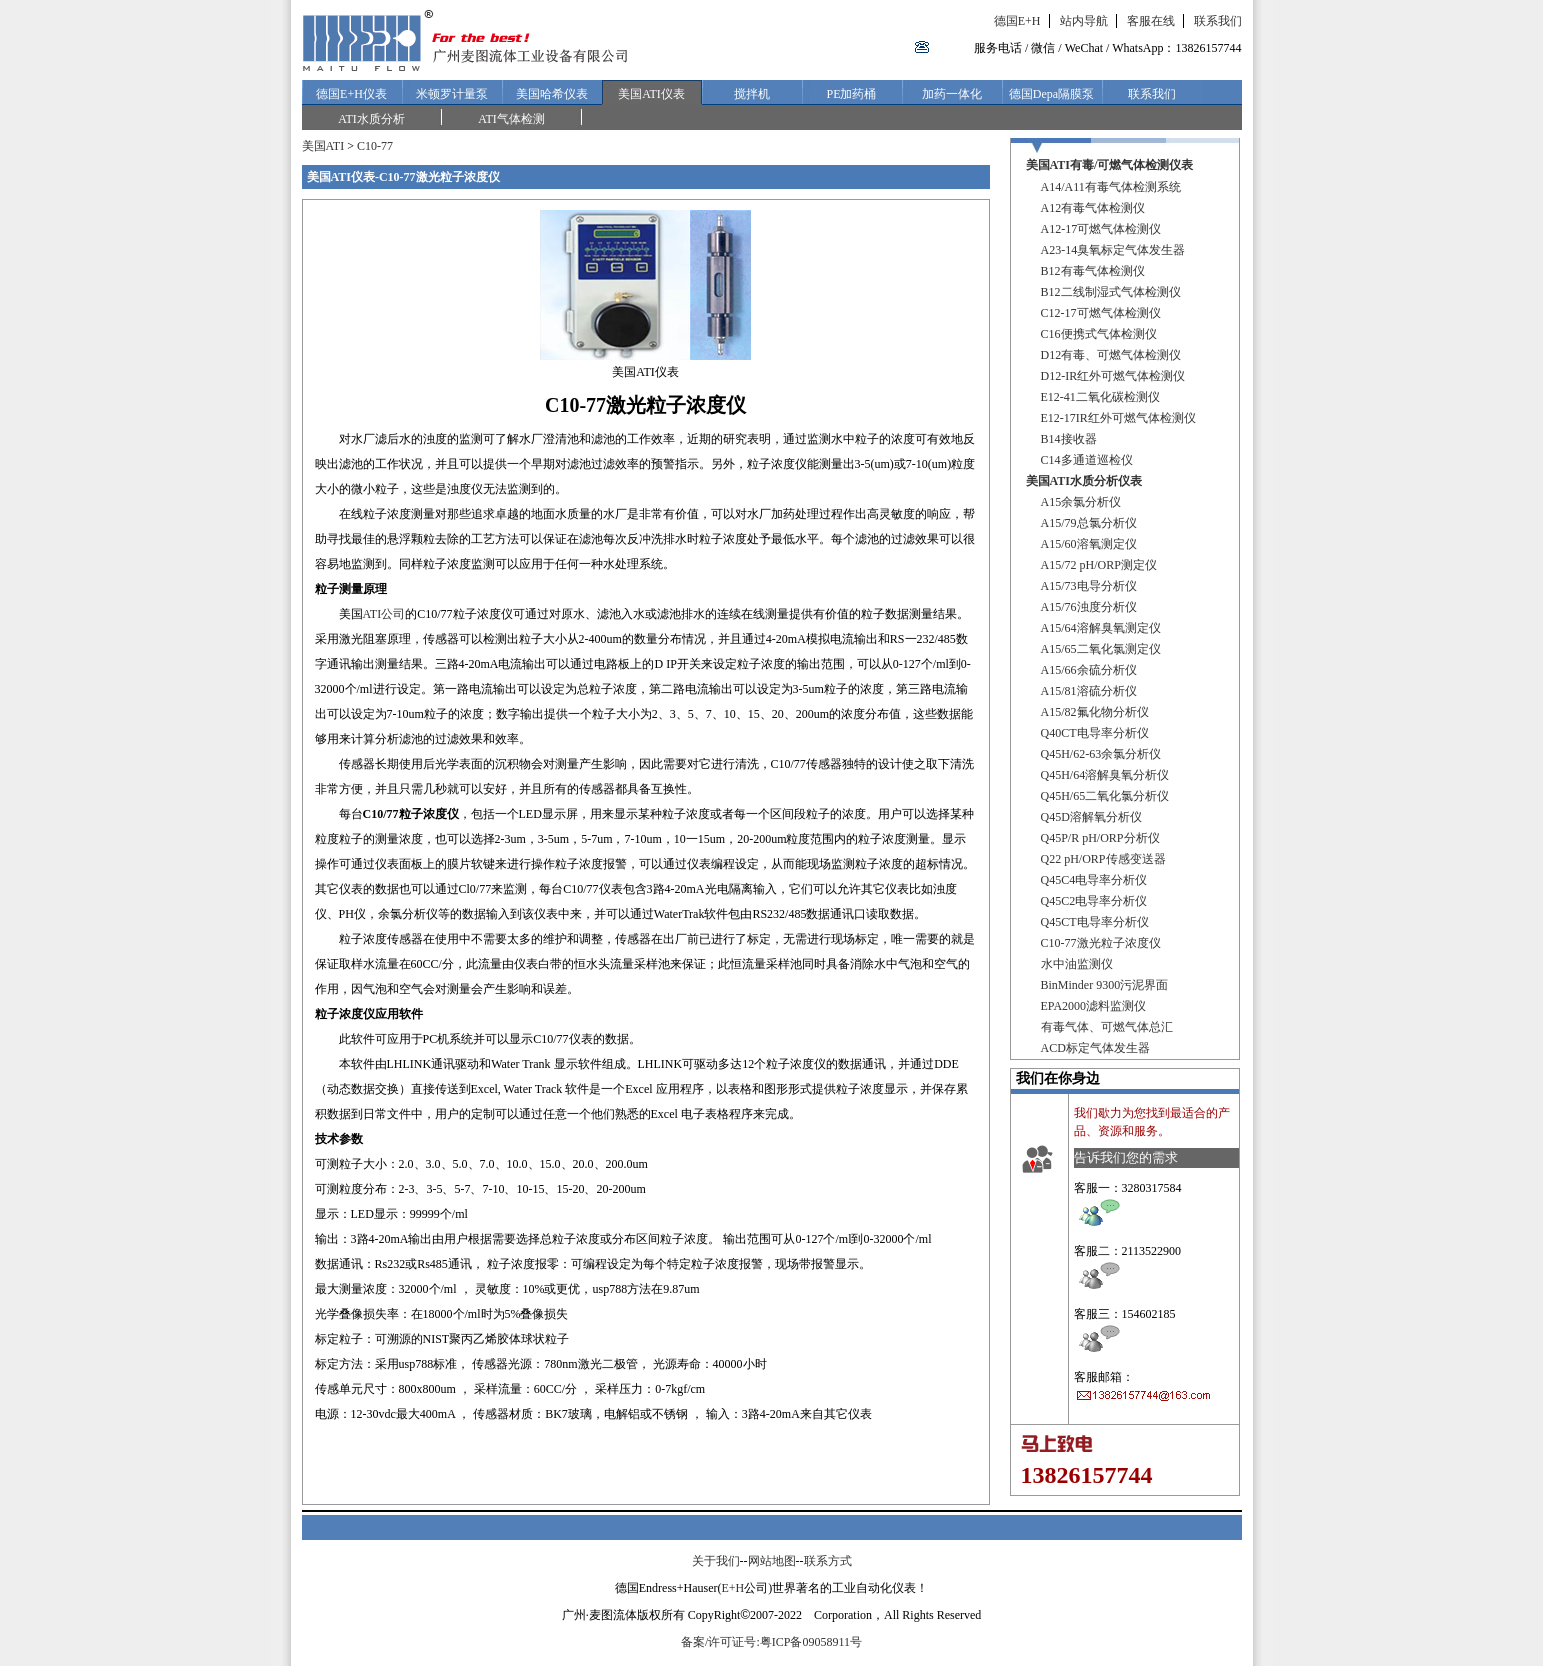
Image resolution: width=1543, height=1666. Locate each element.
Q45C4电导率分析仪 (1094, 880)
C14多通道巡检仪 (1087, 460)
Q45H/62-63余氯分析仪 (1101, 754)
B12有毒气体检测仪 (1093, 271)
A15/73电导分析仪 (1089, 586)
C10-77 (375, 146)
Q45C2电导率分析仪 (1094, 901)
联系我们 (1218, 21)
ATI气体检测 (511, 119)
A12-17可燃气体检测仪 (1101, 229)
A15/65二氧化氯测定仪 (1101, 649)
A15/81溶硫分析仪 (1089, 691)
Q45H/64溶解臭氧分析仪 (1105, 775)
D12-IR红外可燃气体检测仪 (1113, 376)
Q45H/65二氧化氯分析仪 (1105, 796)
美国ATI (323, 146)
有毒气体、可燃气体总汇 (1107, 1027)
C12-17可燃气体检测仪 (1101, 313)
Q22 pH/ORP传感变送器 (1103, 859)
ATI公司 (384, 614)
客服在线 (1151, 21)
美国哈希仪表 (552, 94)
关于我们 (716, 1561)
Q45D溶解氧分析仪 (1091, 817)
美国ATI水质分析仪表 (1084, 481)
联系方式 (828, 1561)
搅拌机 (752, 94)
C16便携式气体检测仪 (1099, 334)
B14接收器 (1069, 439)
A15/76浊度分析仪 (1089, 607)
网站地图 (772, 1561)
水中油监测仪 (1077, 964)
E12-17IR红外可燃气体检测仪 (1118, 418)
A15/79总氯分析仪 (1089, 523)
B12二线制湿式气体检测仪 (1111, 292)
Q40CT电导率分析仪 (1095, 733)
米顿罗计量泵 (452, 94)
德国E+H (1017, 21)
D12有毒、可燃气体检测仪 (1111, 355)
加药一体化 (952, 94)
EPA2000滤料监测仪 (1094, 1006)
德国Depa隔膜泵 (1051, 94)
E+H (732, 1588)
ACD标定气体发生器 (1095, 1048)
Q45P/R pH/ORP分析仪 (1100, 838)
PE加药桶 (851, 94)
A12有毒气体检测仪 (1093, 208)
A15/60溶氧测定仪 (1089, 544)
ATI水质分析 (371, 119)
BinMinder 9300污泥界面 (1105, 985)
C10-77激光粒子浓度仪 (1101, 943)
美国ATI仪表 (651, 94)
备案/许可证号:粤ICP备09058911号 (771, 1642)
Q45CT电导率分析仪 (1095, 922)
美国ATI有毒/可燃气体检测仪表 (1110, 165)
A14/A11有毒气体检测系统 (1111, 187)
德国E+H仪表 (351, 94)
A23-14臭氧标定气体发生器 (1113, 250)
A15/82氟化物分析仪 (1095, 712)
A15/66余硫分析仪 (1089, 670)
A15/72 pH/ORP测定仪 (1099, 565)
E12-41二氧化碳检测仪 (1100, 397)
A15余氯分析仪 (1081, 502)
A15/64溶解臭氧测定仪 (1101, 628)
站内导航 (1084, 21)
